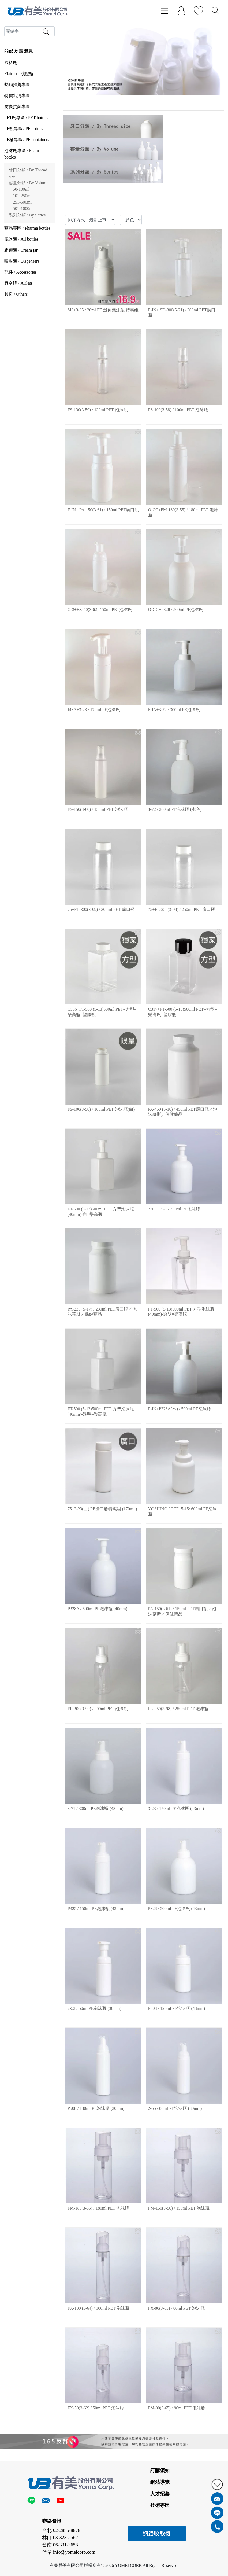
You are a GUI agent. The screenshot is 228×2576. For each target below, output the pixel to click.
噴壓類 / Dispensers (21, 261)
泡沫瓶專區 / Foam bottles (21, 153)
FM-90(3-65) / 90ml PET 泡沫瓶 (176, 2408)
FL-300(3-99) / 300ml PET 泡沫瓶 (98, 1708)
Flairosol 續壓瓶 (18, 73)
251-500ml (22, 202)
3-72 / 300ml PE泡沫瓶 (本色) (175, 809)
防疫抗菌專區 (17, 106)
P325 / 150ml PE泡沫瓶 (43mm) (96, 1908)
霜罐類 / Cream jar (21, 250)
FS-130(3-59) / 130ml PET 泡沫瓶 (98, 409)
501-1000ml (23, 208)
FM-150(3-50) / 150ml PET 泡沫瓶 (179, 2208)
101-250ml (22, 195)
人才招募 (160, 2493)
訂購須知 (160, 2470)
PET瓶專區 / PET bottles (26, 117)
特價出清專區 (17, 95)
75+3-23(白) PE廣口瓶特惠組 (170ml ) (102, 1509)
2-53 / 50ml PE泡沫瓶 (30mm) (94, 2008)
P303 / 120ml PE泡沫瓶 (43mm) (176, 2008)
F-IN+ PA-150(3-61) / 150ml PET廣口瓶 (103, 509)
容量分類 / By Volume (28, 183)
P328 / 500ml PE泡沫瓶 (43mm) (176, 1908)
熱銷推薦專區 (17, 84)
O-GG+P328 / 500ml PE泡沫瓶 (175, 609)
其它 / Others (16, 294)
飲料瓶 (10, 62)
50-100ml (21, 189)
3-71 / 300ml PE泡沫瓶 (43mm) (96, 1808)
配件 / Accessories (20, 272)
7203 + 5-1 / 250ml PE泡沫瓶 (174, 1209)
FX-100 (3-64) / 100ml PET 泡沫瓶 (98, 2308)
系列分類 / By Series (27, 215)
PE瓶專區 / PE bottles (23, 128)
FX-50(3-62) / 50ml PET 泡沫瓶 (96, 2408)
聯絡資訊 (51, 2521)
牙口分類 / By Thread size (28, 173)
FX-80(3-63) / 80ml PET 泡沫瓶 (176, 2308)
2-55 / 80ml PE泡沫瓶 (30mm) (175, 2108)
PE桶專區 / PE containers (26, 139)
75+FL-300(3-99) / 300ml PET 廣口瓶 (101, 909)
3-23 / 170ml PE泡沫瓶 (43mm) (176, 1808)
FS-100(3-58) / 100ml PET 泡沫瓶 (178, 409)
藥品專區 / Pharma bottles (27, 228)
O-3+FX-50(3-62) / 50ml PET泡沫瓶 (100, 609)
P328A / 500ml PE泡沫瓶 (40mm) (97, 1608)
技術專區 (160, 2505)
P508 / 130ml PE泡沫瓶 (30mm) (96, 2108)
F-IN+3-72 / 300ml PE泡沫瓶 (174, 709)
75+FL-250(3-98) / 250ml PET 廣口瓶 (181, 909)
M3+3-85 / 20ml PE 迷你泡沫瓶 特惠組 (103, 310)
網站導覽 (160, 2482)
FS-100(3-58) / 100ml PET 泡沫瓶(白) (101, 1109)
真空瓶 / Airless (18, 283)
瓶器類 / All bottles (21, 239)
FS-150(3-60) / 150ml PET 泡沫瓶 (98, 809)
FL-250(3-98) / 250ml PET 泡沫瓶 (178, 1708)
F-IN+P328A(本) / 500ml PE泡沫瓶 (179, 1409)
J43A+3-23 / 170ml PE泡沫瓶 (94, 709)
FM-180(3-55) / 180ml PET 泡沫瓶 (98, 2208)
